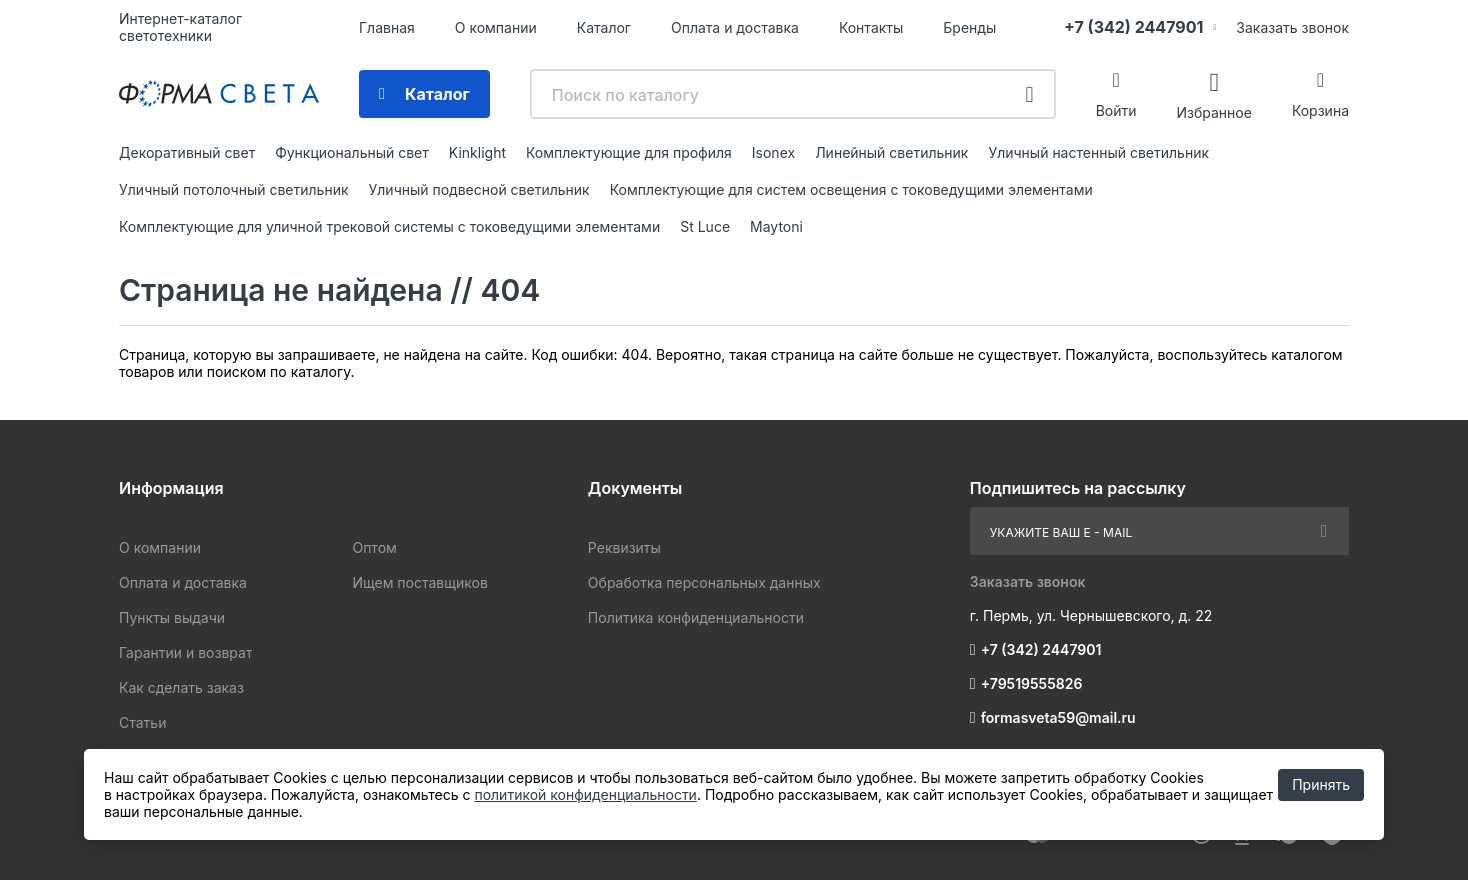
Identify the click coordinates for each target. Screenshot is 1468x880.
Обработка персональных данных (704, 582)
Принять (1321, 784)
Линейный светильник (891, 152)
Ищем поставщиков (419, 582)
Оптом (374, 547)
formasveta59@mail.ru (1058, 717)
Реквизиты (624, 547)
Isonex (773, 152)
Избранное (1213, 111)
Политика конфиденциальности (696, 617)
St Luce (705, 226)
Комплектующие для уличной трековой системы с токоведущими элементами (389, 226)
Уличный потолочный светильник (234, 189)
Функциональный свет (352, 152)
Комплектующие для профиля (629, 152)
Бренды (969, 27)
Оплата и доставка (735, 27)
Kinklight (477, 152)
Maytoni (776, 226)
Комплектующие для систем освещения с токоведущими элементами (851, 189)
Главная (387, 27)
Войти (1116, 110)
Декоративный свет (187, 152)
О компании (496, 27)
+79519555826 (1032, 683)
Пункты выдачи (172, 617)
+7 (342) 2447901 (1133, 27)
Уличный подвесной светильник (479, 189)
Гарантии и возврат (185, 652)
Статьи (142, 722)
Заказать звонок (1292, 27)
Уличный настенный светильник (1098, 152)
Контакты (871, 27)
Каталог (604, 27)
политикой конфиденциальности (585, 794)
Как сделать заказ (181, 687)
